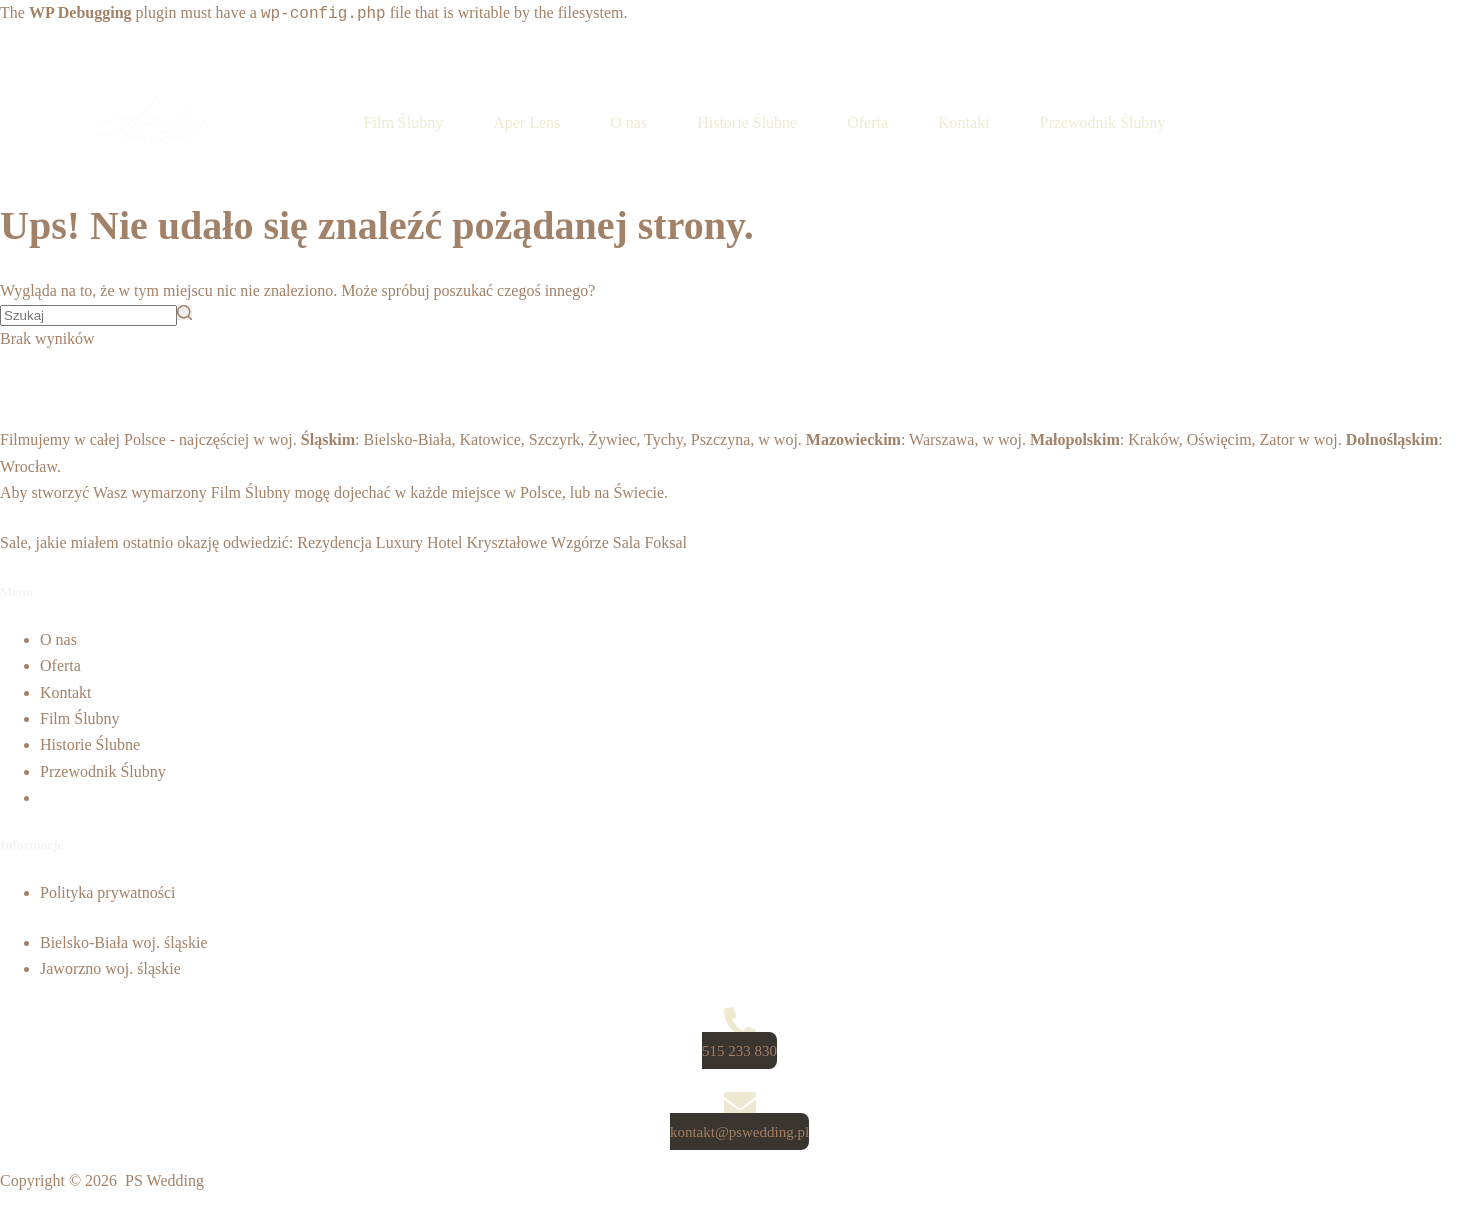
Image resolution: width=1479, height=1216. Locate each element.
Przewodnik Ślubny (103, 771)
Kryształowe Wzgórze (538, 542)
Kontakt (66, 692)
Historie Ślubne (90, 744)
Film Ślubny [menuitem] (404, 122)
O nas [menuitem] (628, 122)
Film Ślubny (251, 492)
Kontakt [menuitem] (964, 122)
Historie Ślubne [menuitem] (747, 122)
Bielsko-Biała (408, 439)
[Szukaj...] (88, 315)
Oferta (60, 665)
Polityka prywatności (108, 892)
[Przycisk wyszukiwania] (184, 312)
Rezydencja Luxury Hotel (379, 542)
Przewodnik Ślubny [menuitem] (1103, 122)
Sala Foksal (650, 542)
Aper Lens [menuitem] (526, 122)
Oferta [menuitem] (867, 122)
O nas (58, 639)
